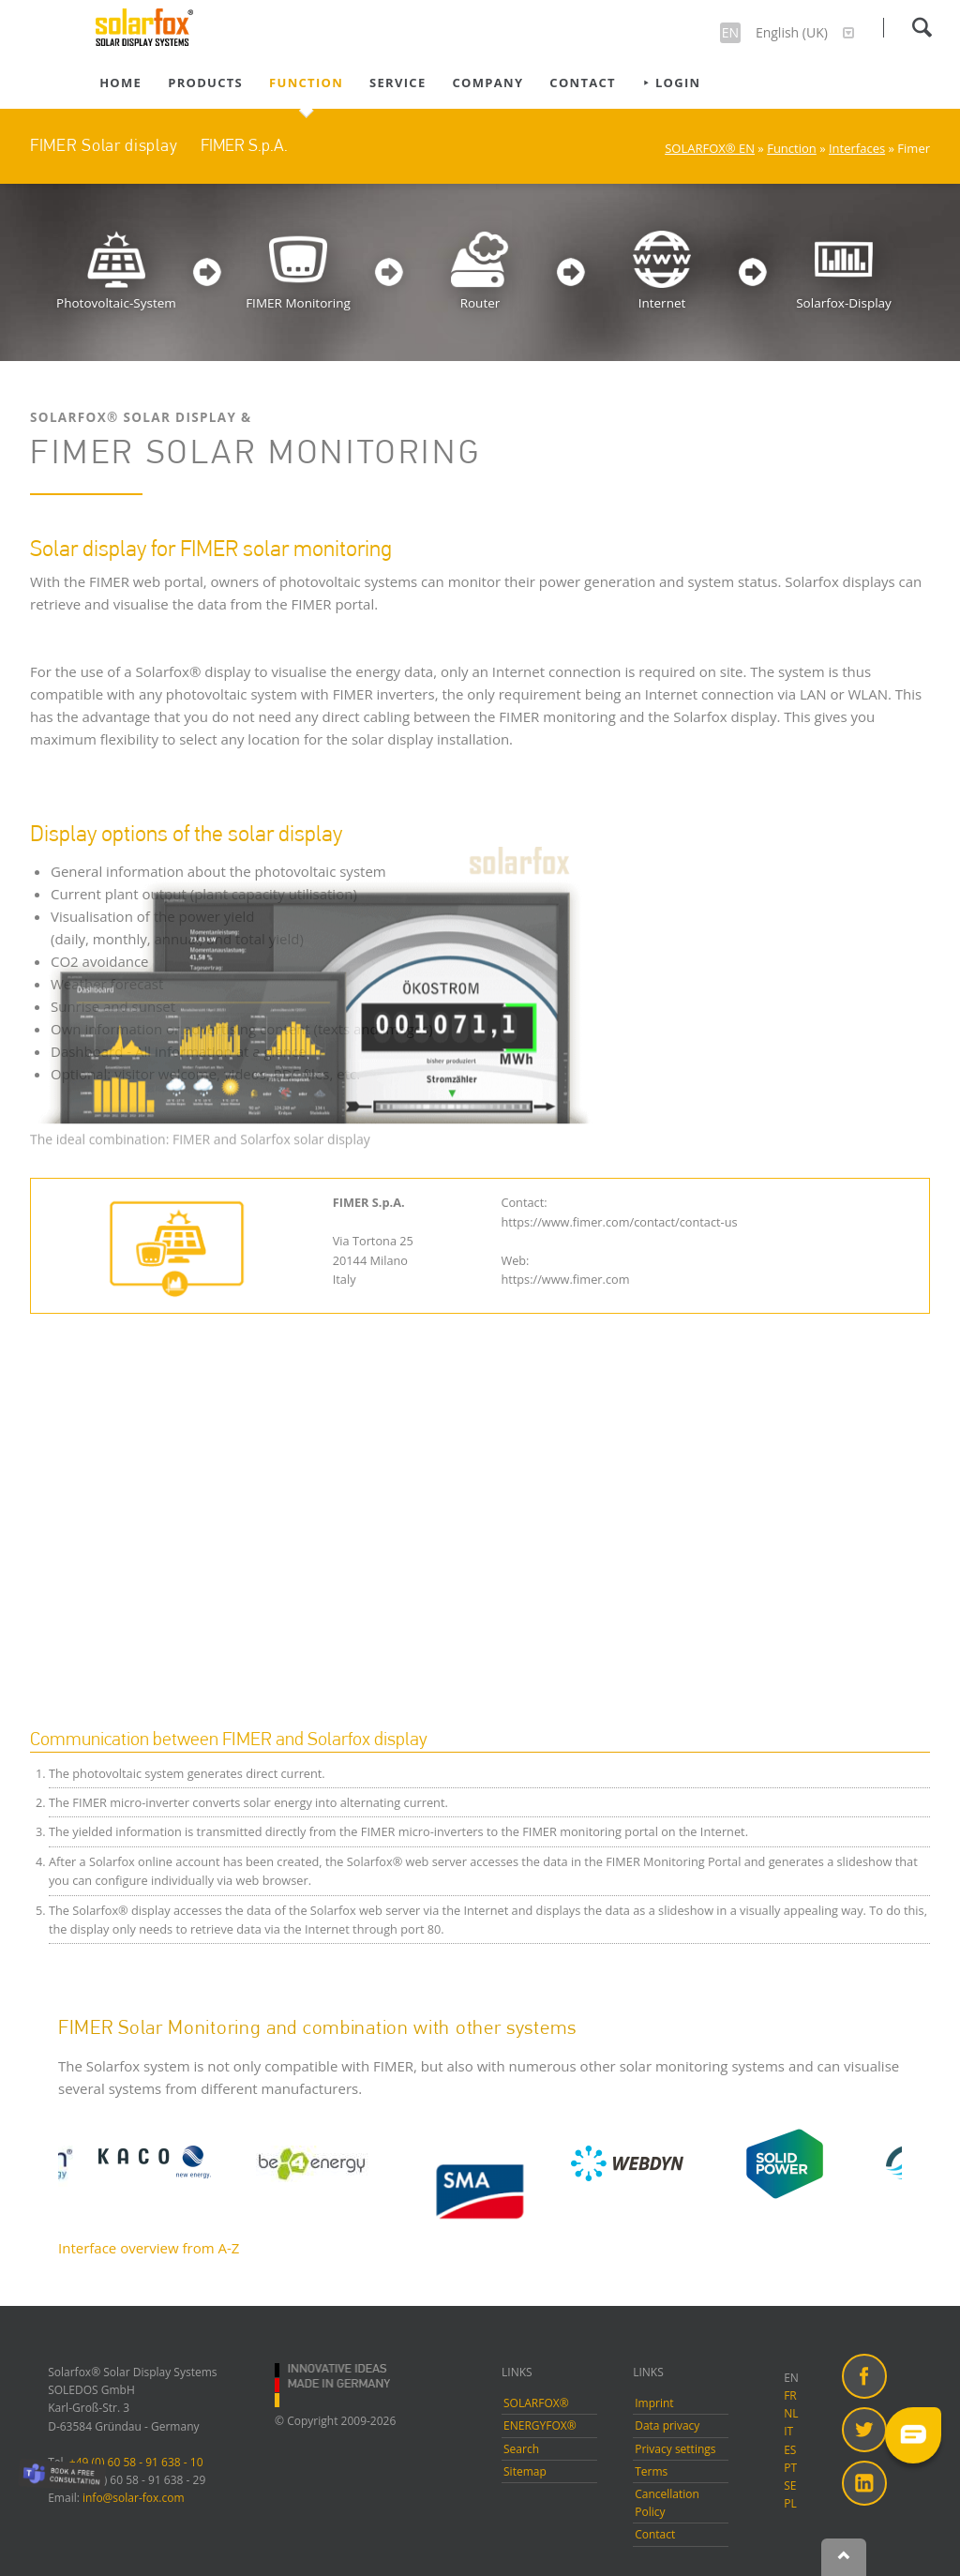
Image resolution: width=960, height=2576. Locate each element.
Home (120, 82)
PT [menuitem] (790, 2468)
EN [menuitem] (791, 2378)
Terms (651, 2471)
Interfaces (857, 148)
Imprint (654, 2403)
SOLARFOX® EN (710, 148)
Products (205, 82)
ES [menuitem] (790, 2450)
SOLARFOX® (536, 2403)
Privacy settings (675, 2449)
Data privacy (667, 2425)
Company (488, 82)
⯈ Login (671, 82)
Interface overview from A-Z (148, 2247)
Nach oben (843, 2557)
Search (921, 27)
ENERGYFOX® (540, 2425)
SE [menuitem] (790, 2485)
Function (306, 82)
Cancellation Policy (667, 2503)
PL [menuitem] (790, 2503)
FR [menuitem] (790, 2395)
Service (397, 82)
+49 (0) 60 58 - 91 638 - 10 (136, 2462)
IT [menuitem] (788, 2431)
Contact (582, 82)
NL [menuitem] (791, 2413)
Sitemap (525, 2471)
